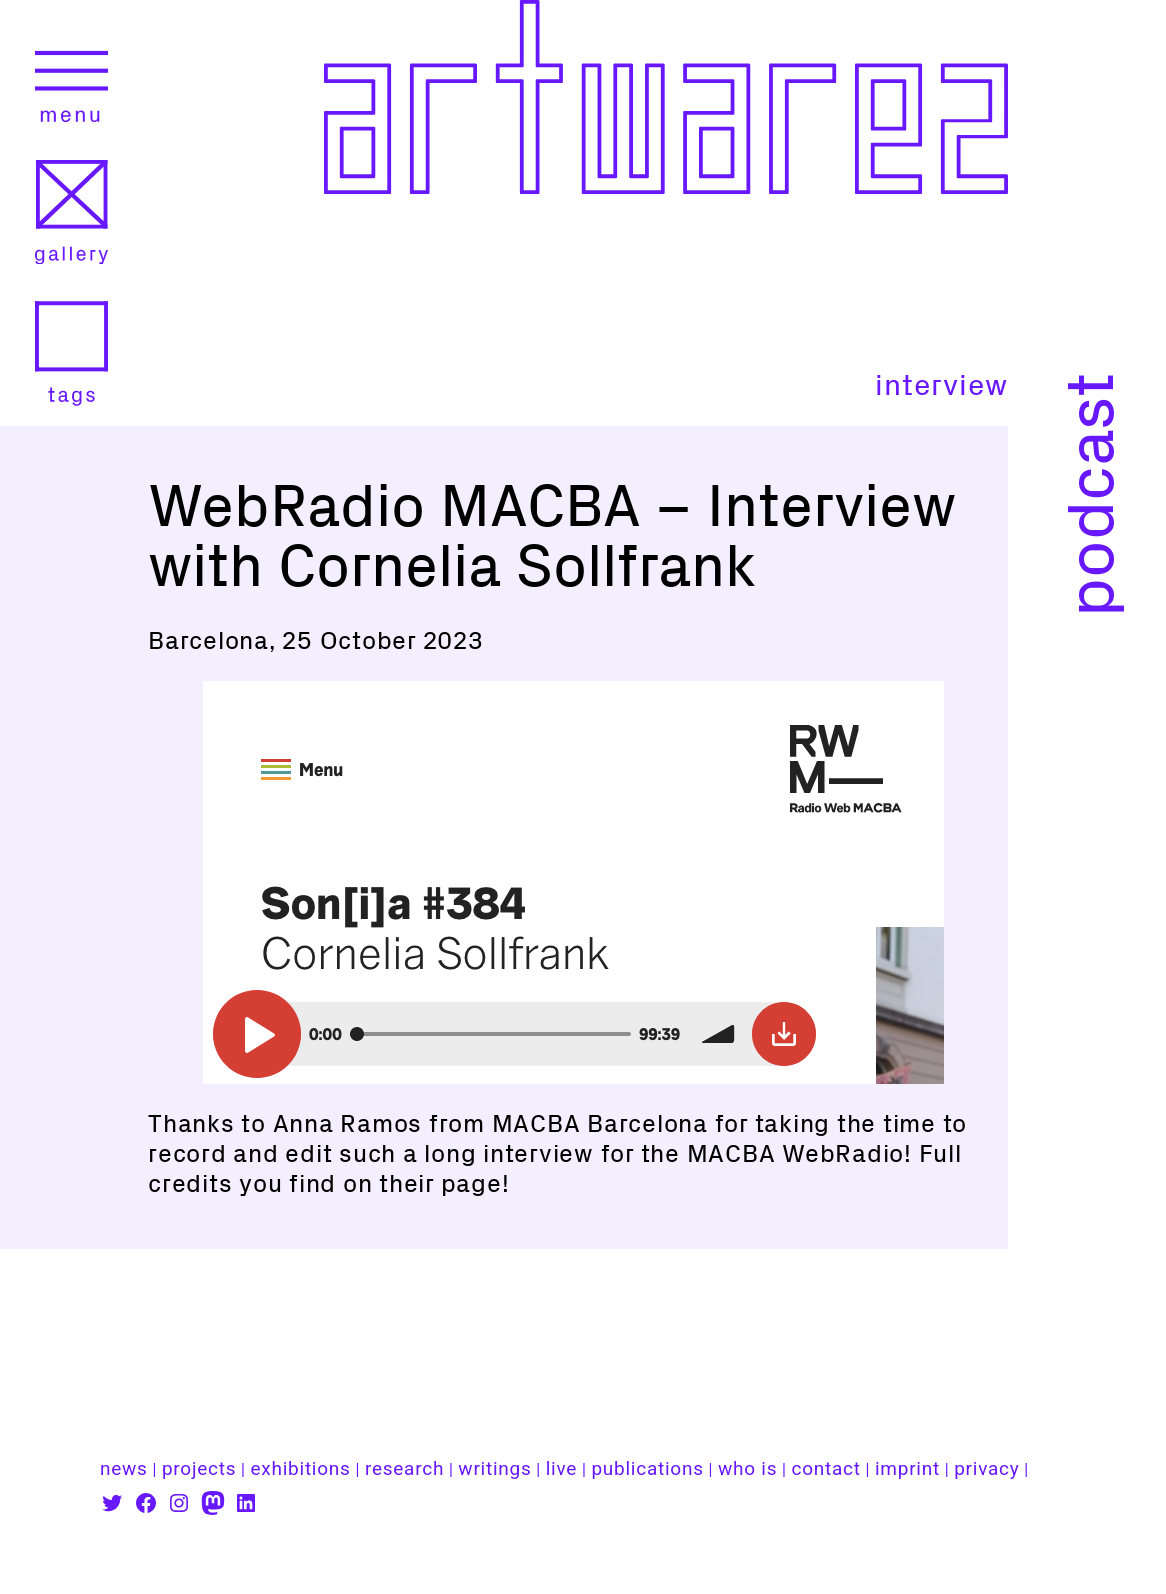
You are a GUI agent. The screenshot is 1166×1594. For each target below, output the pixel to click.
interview (941, 385)
